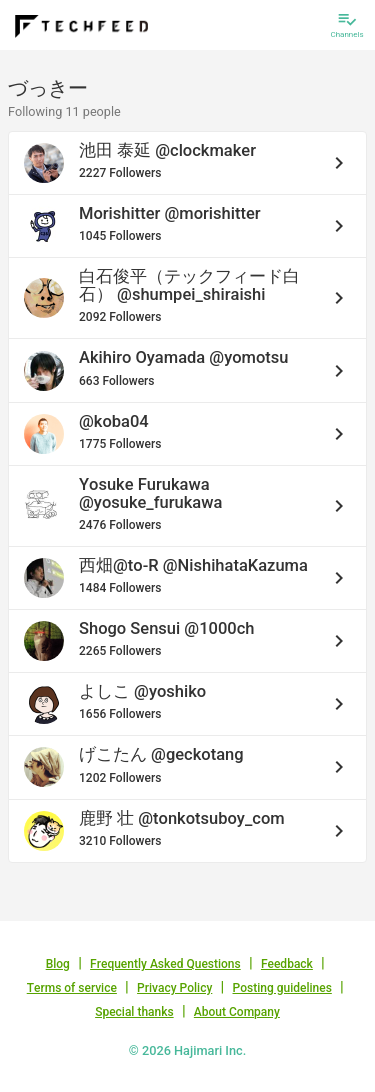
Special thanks (134, 1012)
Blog (58, 964)
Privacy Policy (174, 988)
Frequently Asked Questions (165, 964)
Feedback (287, 964)
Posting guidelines (282, 988)
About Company (237, 1012)
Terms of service (72, 988)
